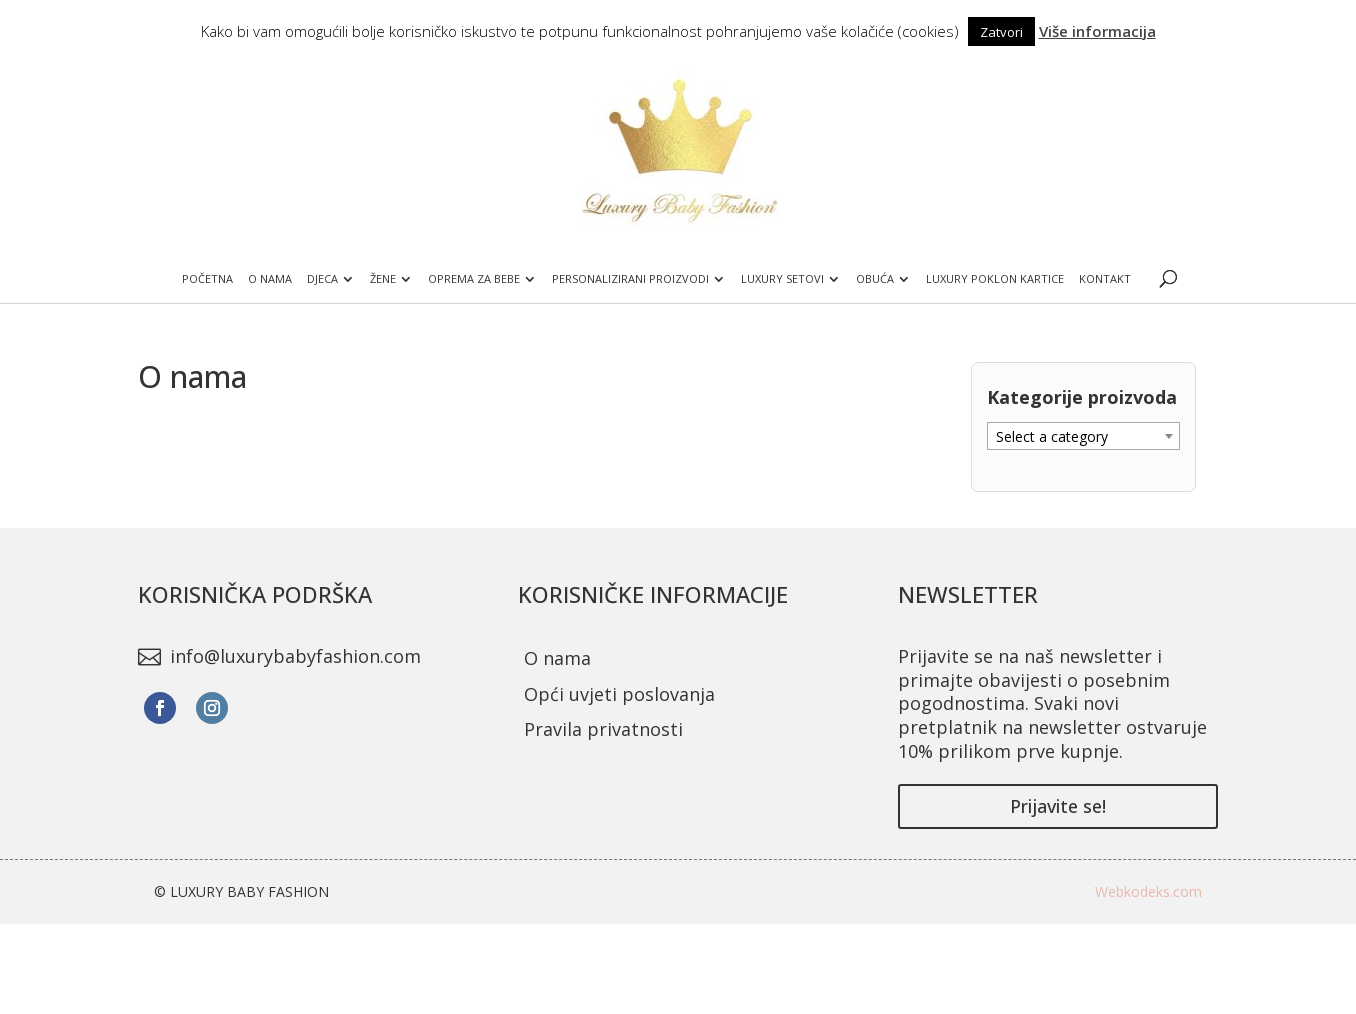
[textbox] (1083, 437)
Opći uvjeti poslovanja (619, 694)
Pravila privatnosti (603, 729)
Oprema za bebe (474, 279)
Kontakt (1105, 279)
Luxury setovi (782, 279)
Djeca (322, 279)
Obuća (875, 279)
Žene (383, 279)
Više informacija (1097, 31)
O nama (270, 279)
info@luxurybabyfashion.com (295, 656)
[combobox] (1083, 436)
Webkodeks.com (1148, 891)
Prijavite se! (1058, 806)
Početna (207, 279)
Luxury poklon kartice (995, 279)
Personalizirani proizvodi (630, 279)
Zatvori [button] (1001, 32)
